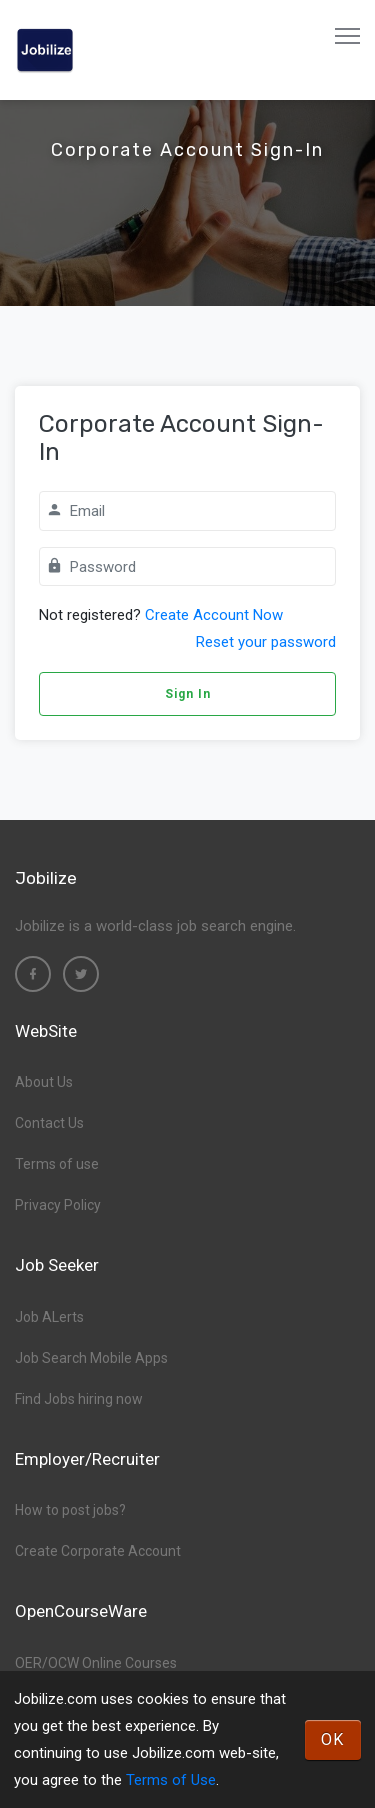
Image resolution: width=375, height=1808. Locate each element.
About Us (44, 1082)
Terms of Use (171, 1780)
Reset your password (266, 642)
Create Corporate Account (98, 1551)
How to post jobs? (70, 1510)
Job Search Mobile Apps (91, 1358)
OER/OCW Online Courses (96, 1663)
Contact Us (49, 1123)
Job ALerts (49, 1317)
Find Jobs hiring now (79, 1399)
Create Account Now (214, 615)
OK (333, 1739)
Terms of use (57, 1164)
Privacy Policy (58, 1205)
